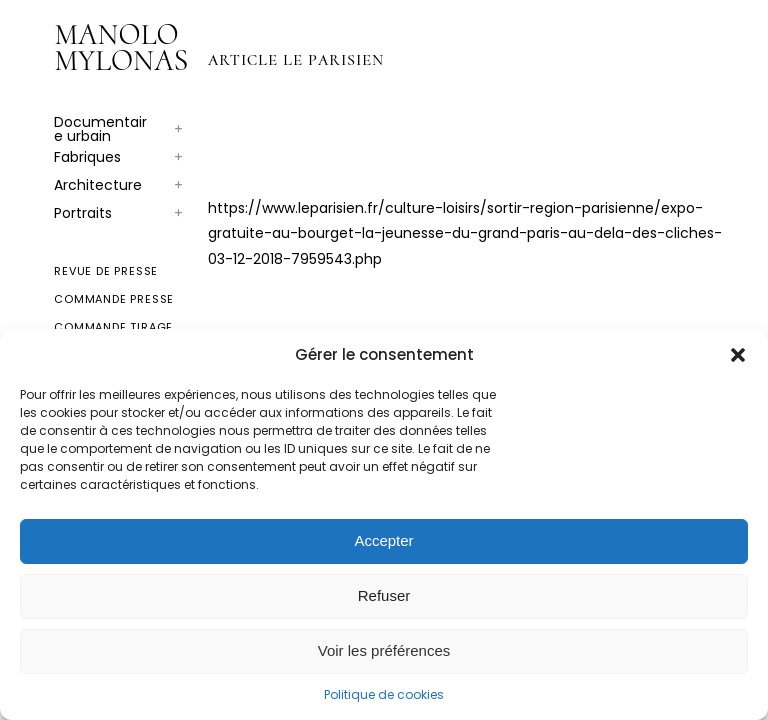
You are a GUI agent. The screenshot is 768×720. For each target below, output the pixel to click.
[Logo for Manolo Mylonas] (123, 48)
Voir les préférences (384, 650)
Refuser (384, 595)
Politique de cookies (384, 694)
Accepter (383, 540)
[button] (738, 355)
